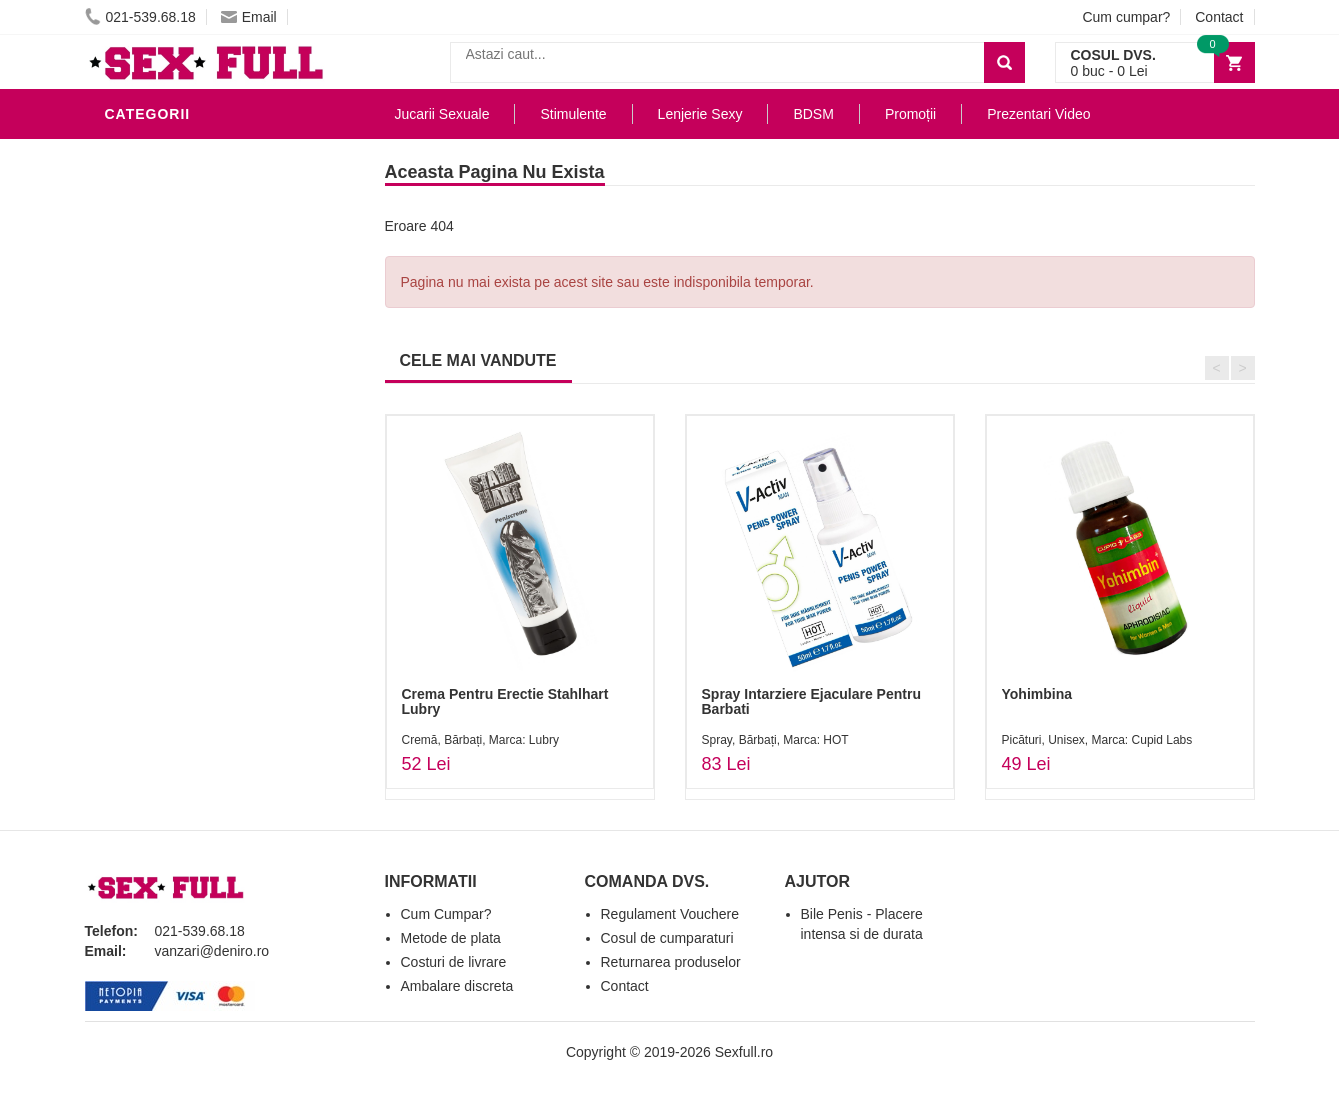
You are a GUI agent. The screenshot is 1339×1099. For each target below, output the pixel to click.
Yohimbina (1037, 694)
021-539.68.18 (140, 17)
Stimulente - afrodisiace (209, 154)
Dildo (132, 334)
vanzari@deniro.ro (212, 951)
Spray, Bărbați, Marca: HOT (775, 740)
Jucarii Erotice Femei (194, 424)
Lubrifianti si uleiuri (192, 244)
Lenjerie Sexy (165, 304)
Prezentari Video (178, 604)
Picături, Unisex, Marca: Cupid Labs (1097, 740)
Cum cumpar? (1126, 17)
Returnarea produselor (671, 962)
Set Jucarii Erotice (186, 514)
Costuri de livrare (454, 962)
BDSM (130, 364)
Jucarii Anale (164, 394)
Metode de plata (451, 938)
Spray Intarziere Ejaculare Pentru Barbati (811, 701)
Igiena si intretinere (191, 274)
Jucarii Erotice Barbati (204, 184)
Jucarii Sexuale (442, 114)
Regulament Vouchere (670, 914)
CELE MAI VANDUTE (478, 360)
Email (249, 17)
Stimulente (573, 114)
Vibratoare (155, 214)
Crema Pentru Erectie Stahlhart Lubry (505, 701)
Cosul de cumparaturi (667, 938)
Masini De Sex (162, 544)
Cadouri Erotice (175, 484)
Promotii (144, 574)
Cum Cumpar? (446, 914)
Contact (1219, 17)
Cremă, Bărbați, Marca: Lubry (480, 740)
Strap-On (146, 454)
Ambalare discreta (457, 986)
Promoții (910, 114)
